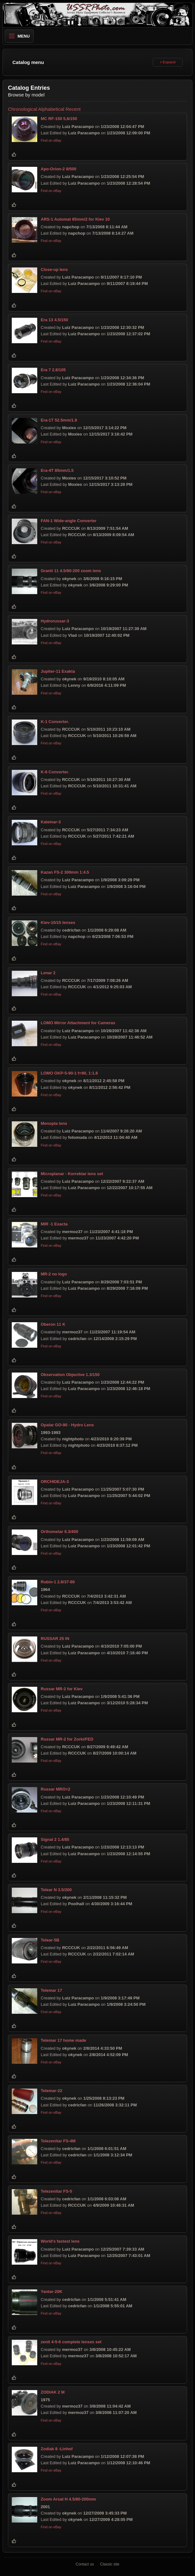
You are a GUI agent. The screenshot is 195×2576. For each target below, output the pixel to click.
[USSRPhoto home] (97, 15)
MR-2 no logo (54, 1274)
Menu (19, 36)
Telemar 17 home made (63, 2040)
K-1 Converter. (55, 721)
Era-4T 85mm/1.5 (57, 470)
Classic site (110, 2564)
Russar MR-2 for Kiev (61, 1688)
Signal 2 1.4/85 (55, 1839)
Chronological (22, 109)
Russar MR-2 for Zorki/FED (67, 1739)
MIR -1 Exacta (54, 1224)
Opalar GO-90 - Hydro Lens (67, 1425)
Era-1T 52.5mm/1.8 (59, 420)
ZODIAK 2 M (53, 2392)
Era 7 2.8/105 (53, 369)
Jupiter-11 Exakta (58, 671)
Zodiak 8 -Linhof (57, 2448)
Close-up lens (54, 269)
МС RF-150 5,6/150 (59, 118)
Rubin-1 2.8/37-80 (58, 1581)
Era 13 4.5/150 (54, 319)
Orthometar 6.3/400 (59, 1531)
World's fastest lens (60, 2241)
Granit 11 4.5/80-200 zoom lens (71, 571)
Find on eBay (51, 140)
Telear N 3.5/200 (56, 1889)
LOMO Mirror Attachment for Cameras (78, 1023)
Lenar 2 (48, 972)
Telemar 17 (51, 1990)
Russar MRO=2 (55, 1789)
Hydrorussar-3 (55, 621)
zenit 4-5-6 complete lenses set (71, 2341)
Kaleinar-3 (51, 822)
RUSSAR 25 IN (55, 1638)
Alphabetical (51, 109)
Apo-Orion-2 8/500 (58, 169)
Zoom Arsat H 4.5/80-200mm (68, 2499)
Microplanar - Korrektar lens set (72, 1173)
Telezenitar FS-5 (56, 2191)
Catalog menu (28, 62)
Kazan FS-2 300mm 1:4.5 (65, 872)
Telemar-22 (51, 2090)
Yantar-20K (51, 2291)
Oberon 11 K (53, 1324)
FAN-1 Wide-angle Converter (68, 520)
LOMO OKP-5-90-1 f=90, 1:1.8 (69, 1073)
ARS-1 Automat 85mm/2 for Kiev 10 (75, 219)
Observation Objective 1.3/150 (70, 1374)
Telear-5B (50, 1940)
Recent (73, 109)
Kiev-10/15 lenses (58, 922)
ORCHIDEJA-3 (55, 1481)
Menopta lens (54, 1123)
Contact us (85, 2564)
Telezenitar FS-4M (58, 2141)
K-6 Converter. (55, 772)
